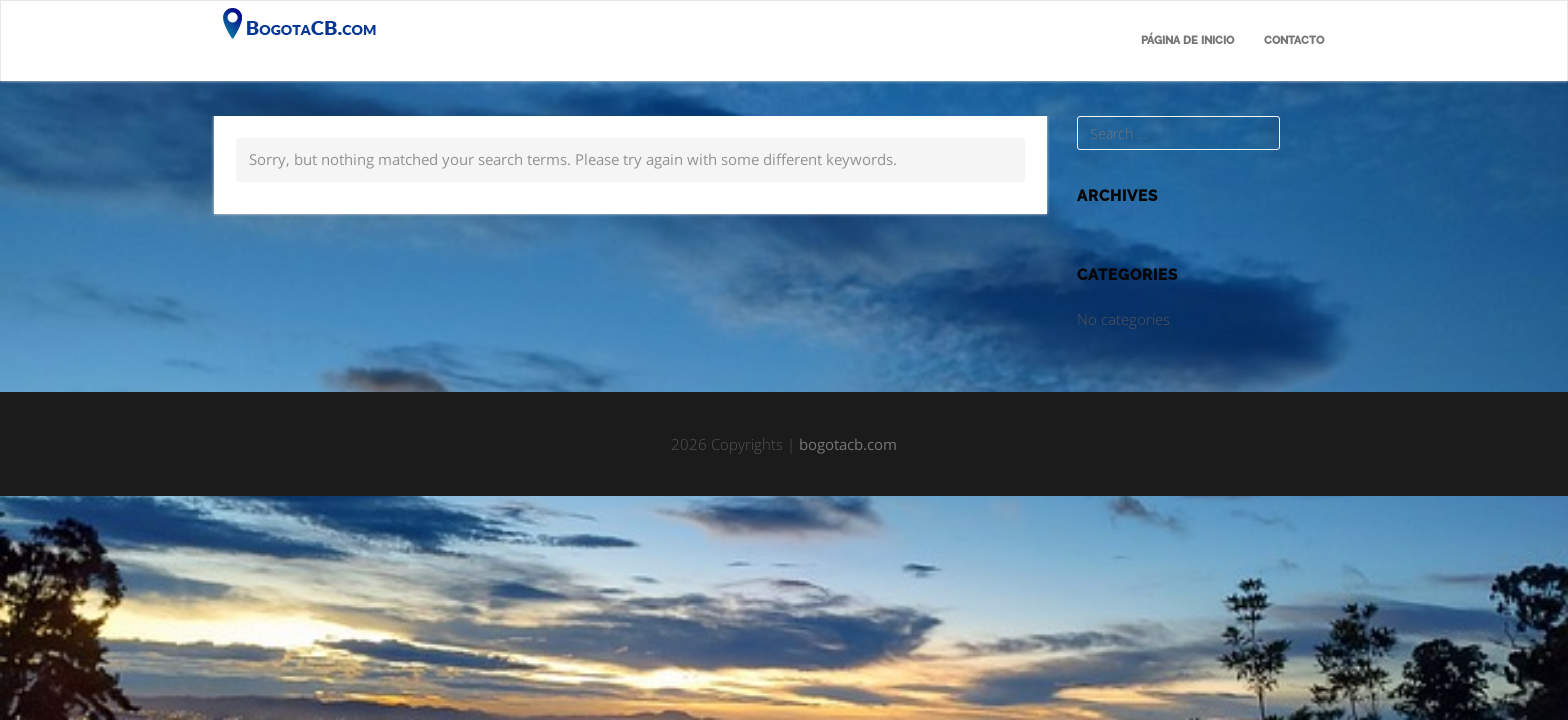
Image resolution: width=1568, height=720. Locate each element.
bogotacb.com (848, 444)
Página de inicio (1187, 40)
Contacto (1294, 40)
